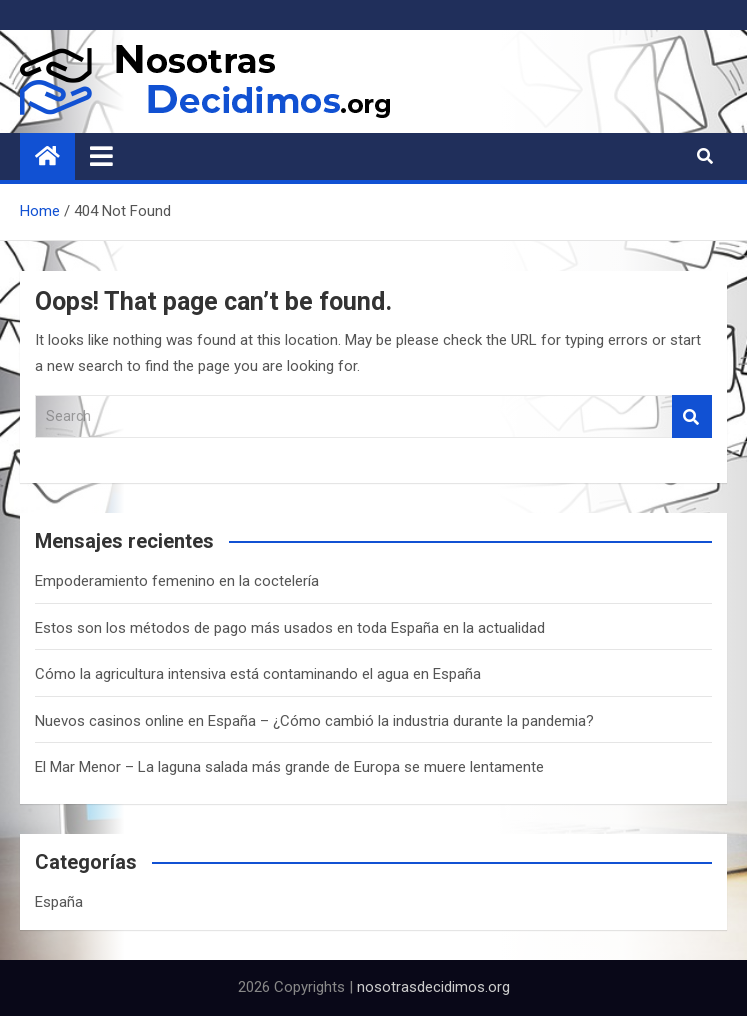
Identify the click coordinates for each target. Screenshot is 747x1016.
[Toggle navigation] (101, 156)
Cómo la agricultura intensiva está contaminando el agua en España (258, 674)
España (59, 902)
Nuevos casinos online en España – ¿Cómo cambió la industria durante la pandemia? (314, 721)
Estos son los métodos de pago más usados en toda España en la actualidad (290, 628)
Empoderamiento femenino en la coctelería (177, 581)
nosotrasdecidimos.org (433, 987)
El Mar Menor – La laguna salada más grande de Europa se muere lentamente (289, 767)
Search (692, 416)
